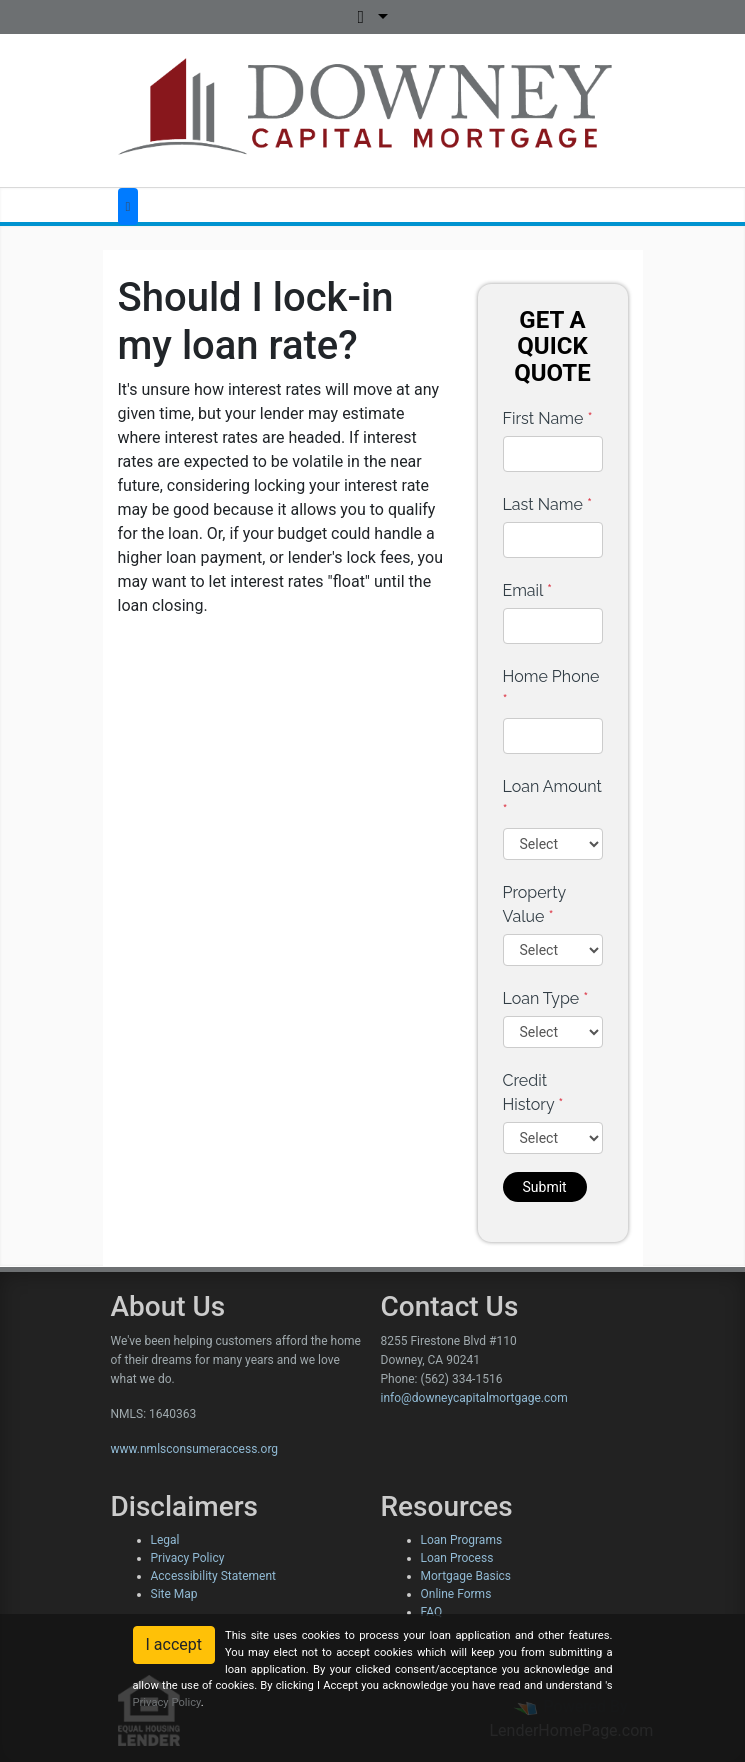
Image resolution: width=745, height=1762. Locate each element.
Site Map (174, 1594)
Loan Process (457, 1558)
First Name (548, 418)
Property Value (534, 904)
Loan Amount (552, 798)
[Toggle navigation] (128, 206)
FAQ (432, 1612)
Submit (545, 1187)
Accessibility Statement (213, 1576)
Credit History (533, 1092)
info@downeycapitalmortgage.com (474, 1398)
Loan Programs (462, 1540)
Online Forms (456, 1594)
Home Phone (551, 688)
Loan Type (546, 998)
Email (528, 590)
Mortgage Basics (466, 1576)
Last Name (548, 504)
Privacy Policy (188, 1558)
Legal (165, 1540)
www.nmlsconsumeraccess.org (195, 1449)
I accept (174, 1644)
